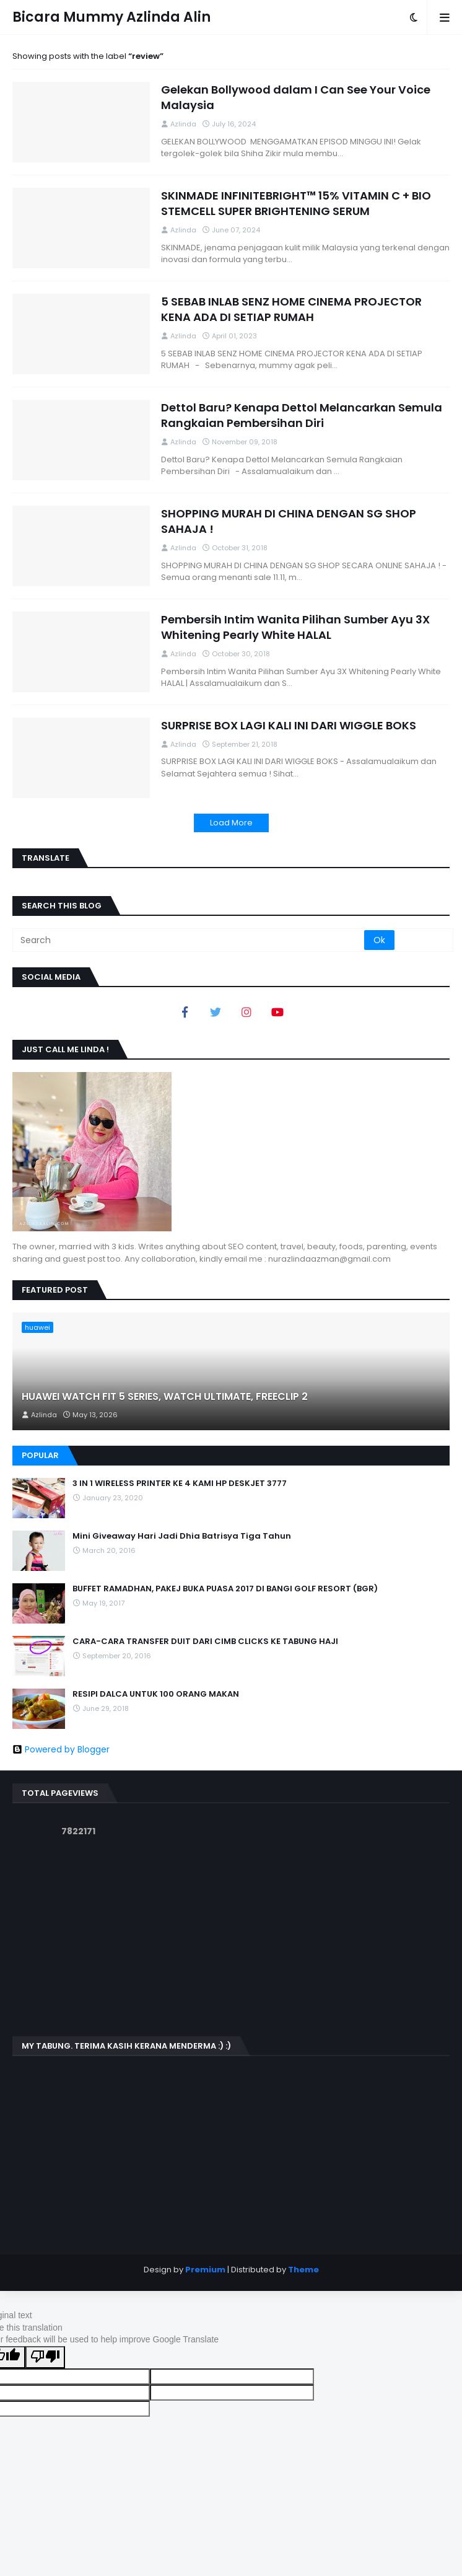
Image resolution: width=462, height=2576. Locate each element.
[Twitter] (215, 1012)
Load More (231, 823)
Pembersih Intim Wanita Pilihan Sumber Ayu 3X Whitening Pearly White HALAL (295, 627)
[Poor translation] (45, 2357)
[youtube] (277, 1012)
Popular (40, 1455)
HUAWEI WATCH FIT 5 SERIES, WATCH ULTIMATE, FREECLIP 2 (165, 1397)
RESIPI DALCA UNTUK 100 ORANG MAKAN (155, 1694)
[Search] (189, 940)
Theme (303, 2269)
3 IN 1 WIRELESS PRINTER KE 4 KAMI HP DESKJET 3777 (179, 1483)
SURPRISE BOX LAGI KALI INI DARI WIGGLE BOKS (288, 725)
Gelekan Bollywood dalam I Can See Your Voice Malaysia (295, 97)
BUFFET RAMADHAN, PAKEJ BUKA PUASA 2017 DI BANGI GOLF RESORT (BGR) (225, 1588)
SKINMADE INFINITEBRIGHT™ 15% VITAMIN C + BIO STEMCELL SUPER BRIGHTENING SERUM (296, 203)
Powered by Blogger (61, 1749)
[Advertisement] (231, 1937)
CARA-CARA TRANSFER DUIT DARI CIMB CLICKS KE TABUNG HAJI (205, 1641)
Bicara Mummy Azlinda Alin (111, 17)
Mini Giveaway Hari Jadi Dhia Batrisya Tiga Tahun (181, 1536)
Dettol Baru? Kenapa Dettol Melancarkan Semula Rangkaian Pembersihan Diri (301, 415)
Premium (205, 2269)
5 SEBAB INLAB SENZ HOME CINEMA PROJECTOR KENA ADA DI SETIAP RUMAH (291, 309)
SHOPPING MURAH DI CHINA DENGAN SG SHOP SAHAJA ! (288, 521)
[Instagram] (246, 1012)
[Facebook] (184, 1012)
